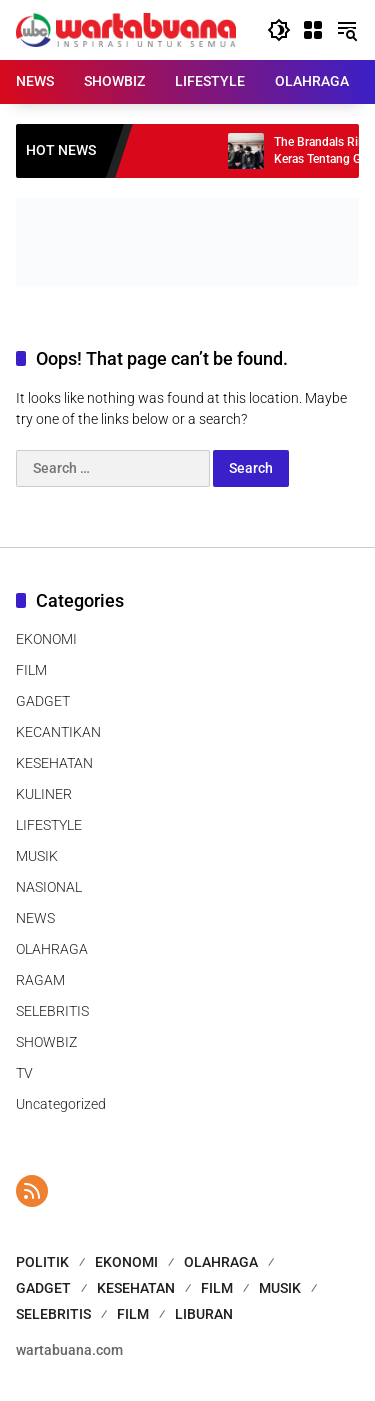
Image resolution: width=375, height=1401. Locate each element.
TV (24, 1073)
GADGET (43, 701)
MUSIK (37, 856)
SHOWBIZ (46, 1042)
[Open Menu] (313, 30)
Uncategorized (61, 1104)
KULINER (44, 794)
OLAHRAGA (52, 949)
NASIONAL (49, 887)
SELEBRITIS (52, 1011)
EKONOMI (46, 639)
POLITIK (42, 1262)
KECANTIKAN (58, 732)
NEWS (35, 918)
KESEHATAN (54, 763)
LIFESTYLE (49, 825)
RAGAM (40, 980)
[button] (279, 30)
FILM (31, 670)
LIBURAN (204, 1314)
